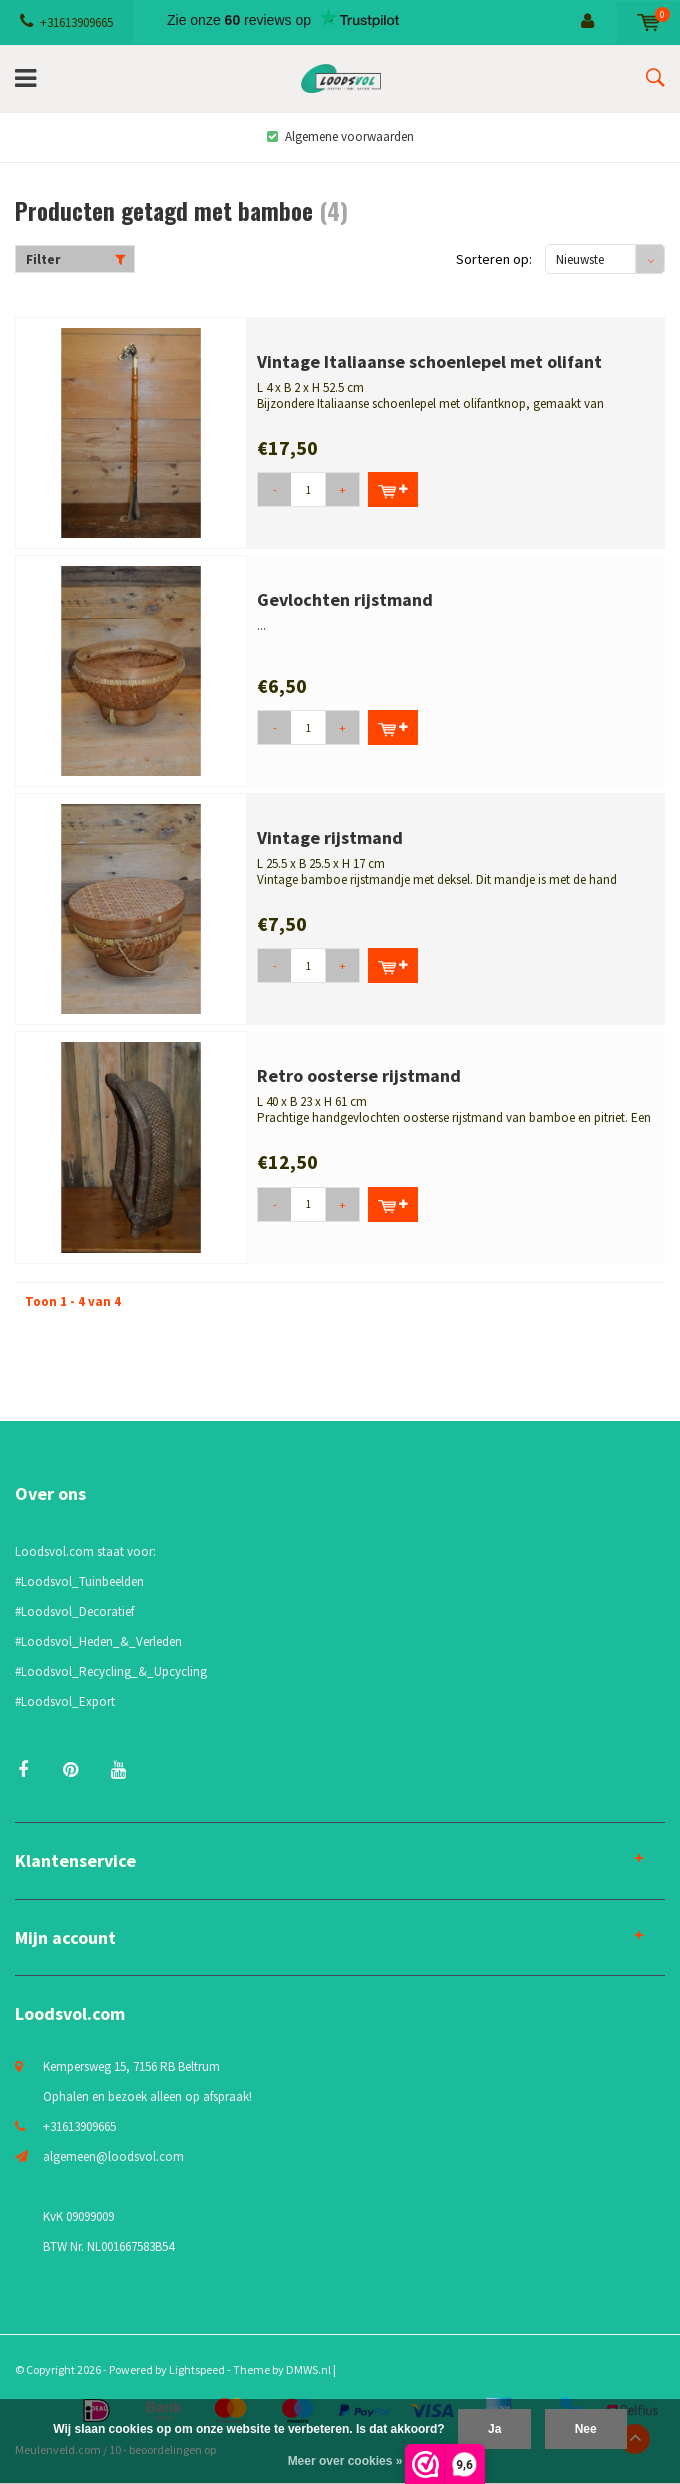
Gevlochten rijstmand (345, 599)
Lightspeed (197, 2369)
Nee (586, 2429)
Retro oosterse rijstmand (359, 1075)
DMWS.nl (308, 2369)
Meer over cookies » (345, 2461)
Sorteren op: (494, 259)
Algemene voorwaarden (340, 136)
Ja (494, 2429)
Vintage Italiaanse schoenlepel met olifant (429, 361)
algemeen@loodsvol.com (113, 2156)
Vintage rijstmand (330, 837)
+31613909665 (66, 22)
